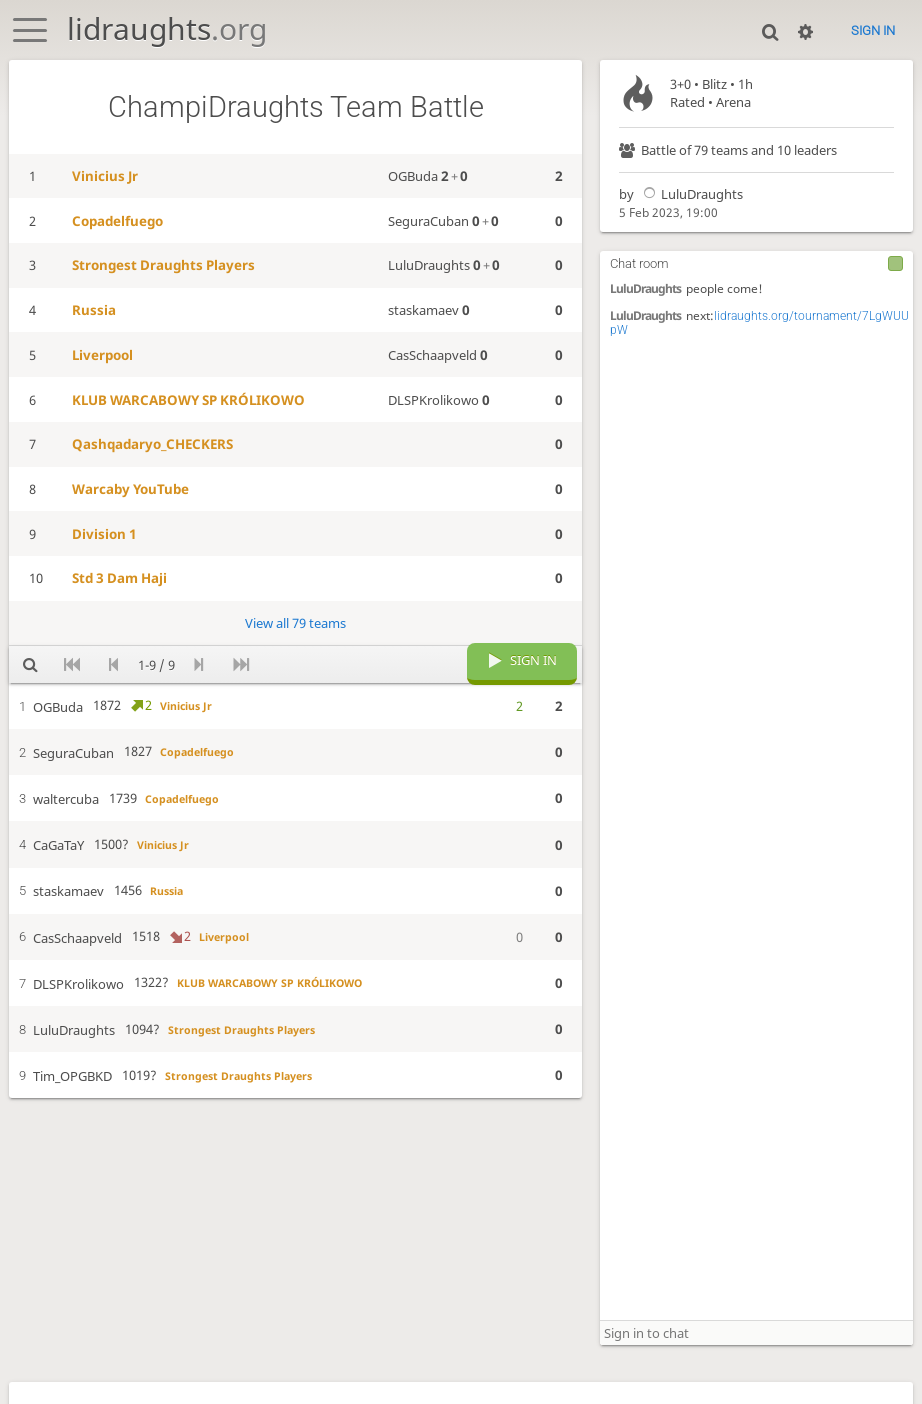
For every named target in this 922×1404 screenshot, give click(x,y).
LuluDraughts (690, 194)
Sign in (873, 30)
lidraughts (167, 28)
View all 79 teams (295, 623)
